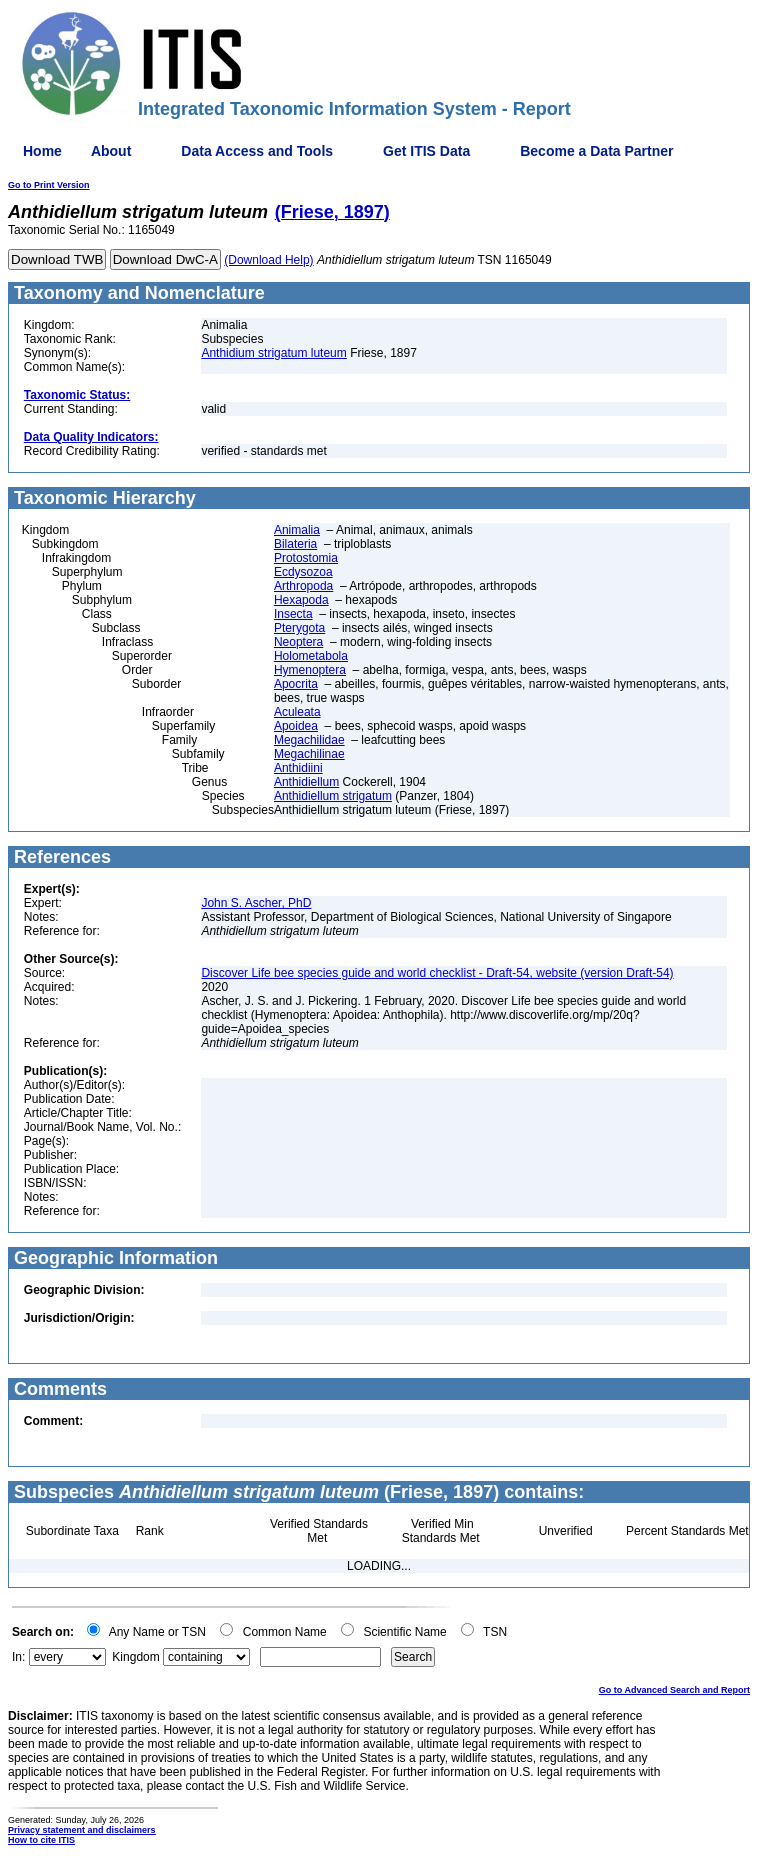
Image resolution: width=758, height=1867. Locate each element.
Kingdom (135, 1657)
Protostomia (306, 558)
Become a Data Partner (596, 151)
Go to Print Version (49, 185)
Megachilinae (309, 754)
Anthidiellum (306, 782)
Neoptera (298, 642)
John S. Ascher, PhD (256, 903)
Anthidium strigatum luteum (273, 353)
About (111, 151)
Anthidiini (298, 768)
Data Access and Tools (257, 151)
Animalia (297, 530)
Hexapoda (301, 600)
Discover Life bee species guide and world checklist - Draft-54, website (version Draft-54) (437, 973)
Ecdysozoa (303, 572)
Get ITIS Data (426, 151)
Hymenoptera (310, 670)
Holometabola (311, 656)
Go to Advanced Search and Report (674, 1690)
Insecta (293, 614)
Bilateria (295, 544)
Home (42, 151)
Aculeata (297, 712)
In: (18, 1657)
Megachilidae (309, 740)
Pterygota (299, 628)
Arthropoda (303, 586)
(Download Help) (268, 260)
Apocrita (296, 684)
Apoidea (296, 726)
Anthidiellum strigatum (333, 796)
